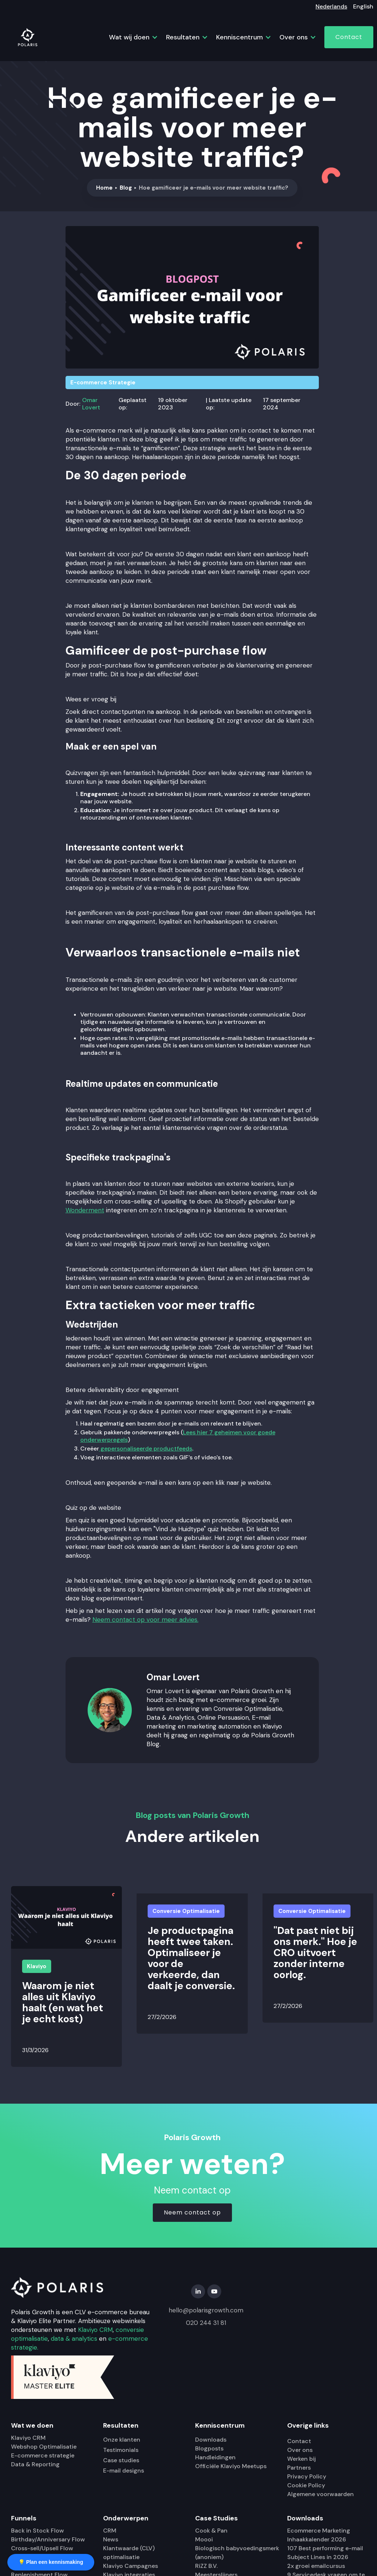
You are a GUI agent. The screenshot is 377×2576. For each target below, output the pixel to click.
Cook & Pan (211, 2530)
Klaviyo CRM (95, 2330)
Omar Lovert (91, 404)
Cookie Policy (306, 2485)
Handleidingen (215, 2457)
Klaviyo (36, 1966)
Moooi (204, 2539)
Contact (348, 37)
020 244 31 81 (206, 2323)
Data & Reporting (35, 2464)
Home (104, 187)
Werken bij (301, 2459)
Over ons (300, 2450)
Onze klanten (121, 2439)
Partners (299, 2467)
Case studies (121, 2460)
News (110, 2539)
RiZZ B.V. (206, 2566)
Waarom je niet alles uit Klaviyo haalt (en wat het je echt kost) (62, 2002)
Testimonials (120, 2450)
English (363, 6)
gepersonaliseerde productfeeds (145, 1448)
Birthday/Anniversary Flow (48, 2539)
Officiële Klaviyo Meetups (231, 2466)
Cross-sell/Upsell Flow (42, 2548)
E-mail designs (123, 2470)
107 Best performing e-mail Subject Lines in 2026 (325, 2552)
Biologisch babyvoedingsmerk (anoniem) (237, 2552)
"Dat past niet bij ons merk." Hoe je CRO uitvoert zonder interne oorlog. (315, 1952)
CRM (109, 2530)
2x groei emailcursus (316, 2566)
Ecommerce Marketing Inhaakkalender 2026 (318, 2535)
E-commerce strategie (42, 2455)
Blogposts (209, 2448)
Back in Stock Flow (37, 2530)
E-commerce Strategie (102, 382)
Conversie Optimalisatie (186, 1911)
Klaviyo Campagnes (130, 2566)
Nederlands (331, 6)
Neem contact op (192, 2212)
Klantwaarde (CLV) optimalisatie (129, 2552)
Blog (126, 187)
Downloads (210, 2439)
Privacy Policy (306, 2476)
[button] (130, 37)
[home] (27, 37)
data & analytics (74, 2338)
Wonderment (85, 1210)
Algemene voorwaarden (320, 2494)
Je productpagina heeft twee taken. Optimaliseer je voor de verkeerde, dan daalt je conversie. (191, 1958)
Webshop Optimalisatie (44, 2446)
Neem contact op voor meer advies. (145, 1619)
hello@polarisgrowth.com (206, 2310)
